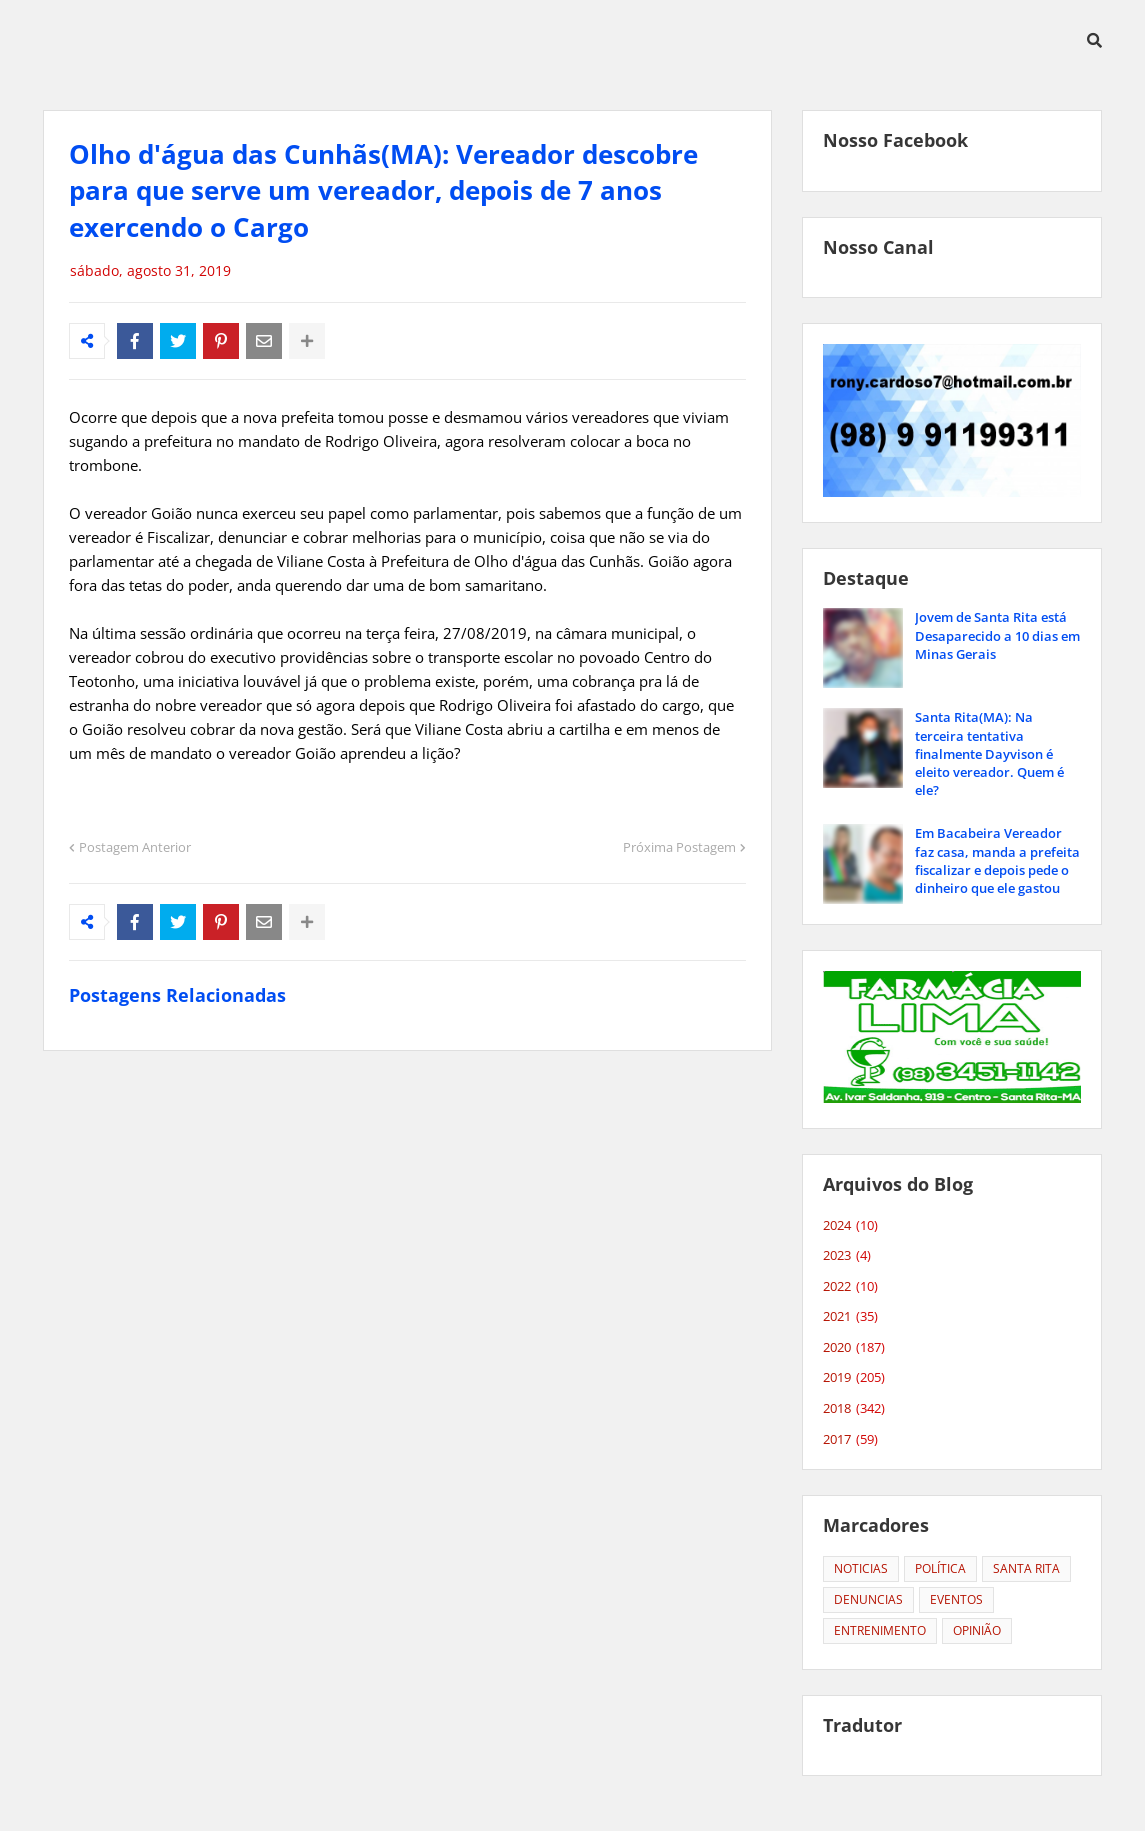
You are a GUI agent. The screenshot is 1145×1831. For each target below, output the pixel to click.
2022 (850, 1287)
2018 (854, 1409)
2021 (850, 1317)
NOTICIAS (861, 1568)
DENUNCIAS (868, 1599)
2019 (854, 1378)
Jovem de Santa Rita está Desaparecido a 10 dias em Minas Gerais (997, 635)
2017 (850, 1440)
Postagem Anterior (135, 847)
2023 (847, 1256)
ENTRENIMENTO (880, 1630)
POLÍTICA (940, 1568)
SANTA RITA (1026, 1568)
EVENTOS (956, 1599)
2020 (854, 1348)
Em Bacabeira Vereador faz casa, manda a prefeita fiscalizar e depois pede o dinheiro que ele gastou (997, 860)
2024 (850, 1226)
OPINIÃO (977, 1630)
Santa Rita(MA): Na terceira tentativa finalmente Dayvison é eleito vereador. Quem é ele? (989, 753)
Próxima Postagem (679, 847)
